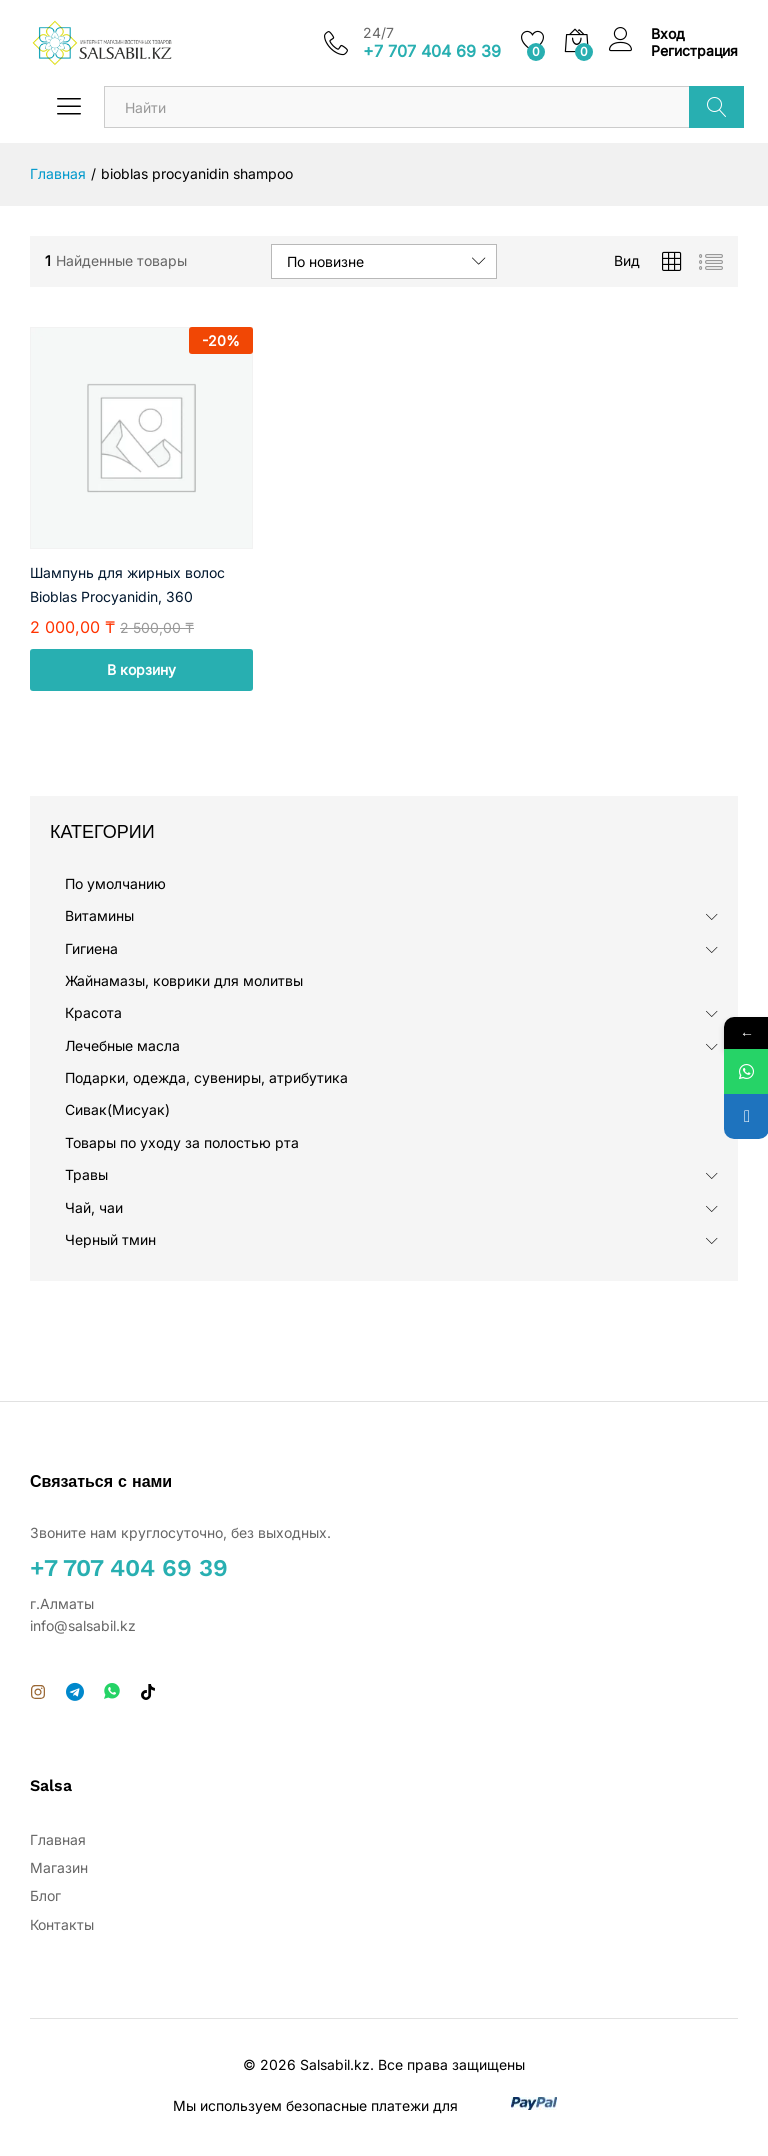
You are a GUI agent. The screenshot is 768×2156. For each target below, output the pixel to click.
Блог (45, 1895)
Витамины (99, 915)
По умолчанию (115, 883)
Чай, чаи (94, 1207)
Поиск (716, 107)
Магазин (59, 1867)
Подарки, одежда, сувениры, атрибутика (206, 1077)
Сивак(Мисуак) (117, 1109)
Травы (86, 1174)
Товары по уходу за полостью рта (182, 1142)
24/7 (378, 33)
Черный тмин (110, 1239)
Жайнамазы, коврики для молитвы (184, 980)
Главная (58, 1839)
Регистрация (694, 51)
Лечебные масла (122, 1045)
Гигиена (91, 948)
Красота (93, 1012)
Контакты (62, 1924)
